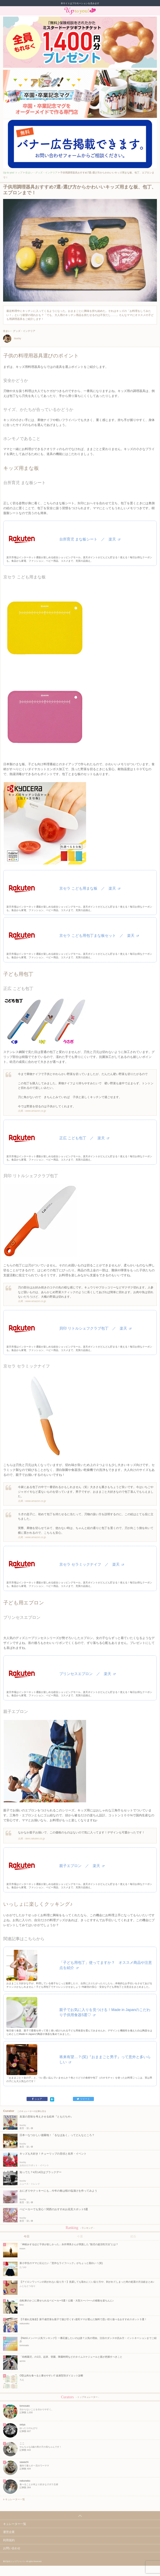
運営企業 (9, 2532)
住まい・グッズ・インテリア (41, 172)
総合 (133, 2236)
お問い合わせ (11, 2548)
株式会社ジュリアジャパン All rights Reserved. (22, 2561)
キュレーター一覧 (14, 2499)
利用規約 (9, 2540)
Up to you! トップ (12, 172)
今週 (80, 2236)
